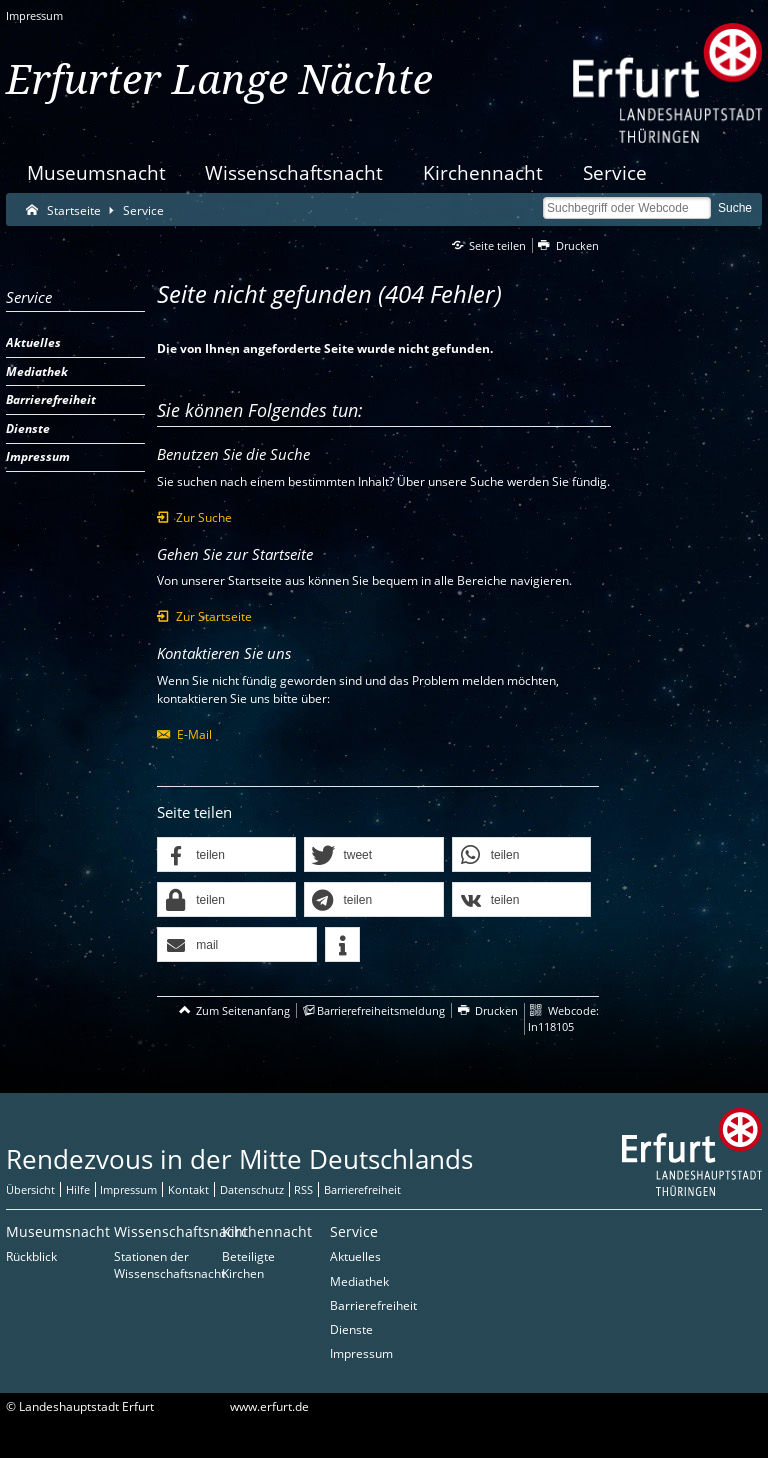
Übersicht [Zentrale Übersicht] (30, 1189)
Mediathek (359, 1281)
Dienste (351, 1329)
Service (615, 172)
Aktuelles (355, 1256)
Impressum (34, 15)
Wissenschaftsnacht (294, 172)
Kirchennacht (483, 172)
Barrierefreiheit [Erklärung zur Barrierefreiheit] (362, 1189)
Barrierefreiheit (373, 1305)
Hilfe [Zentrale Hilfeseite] (78, 1189)
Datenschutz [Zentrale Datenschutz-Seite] (252, 1189)
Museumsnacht (96, 172)
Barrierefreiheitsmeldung (381, 1010)
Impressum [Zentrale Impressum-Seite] (128, 1189)
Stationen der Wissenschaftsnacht (169, 1265)
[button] (226, 855)
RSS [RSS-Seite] (303, 1189)
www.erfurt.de (269, 1406)
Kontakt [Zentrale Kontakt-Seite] (188, 1189)
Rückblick (31, 1256)
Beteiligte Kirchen (248, 1265)
